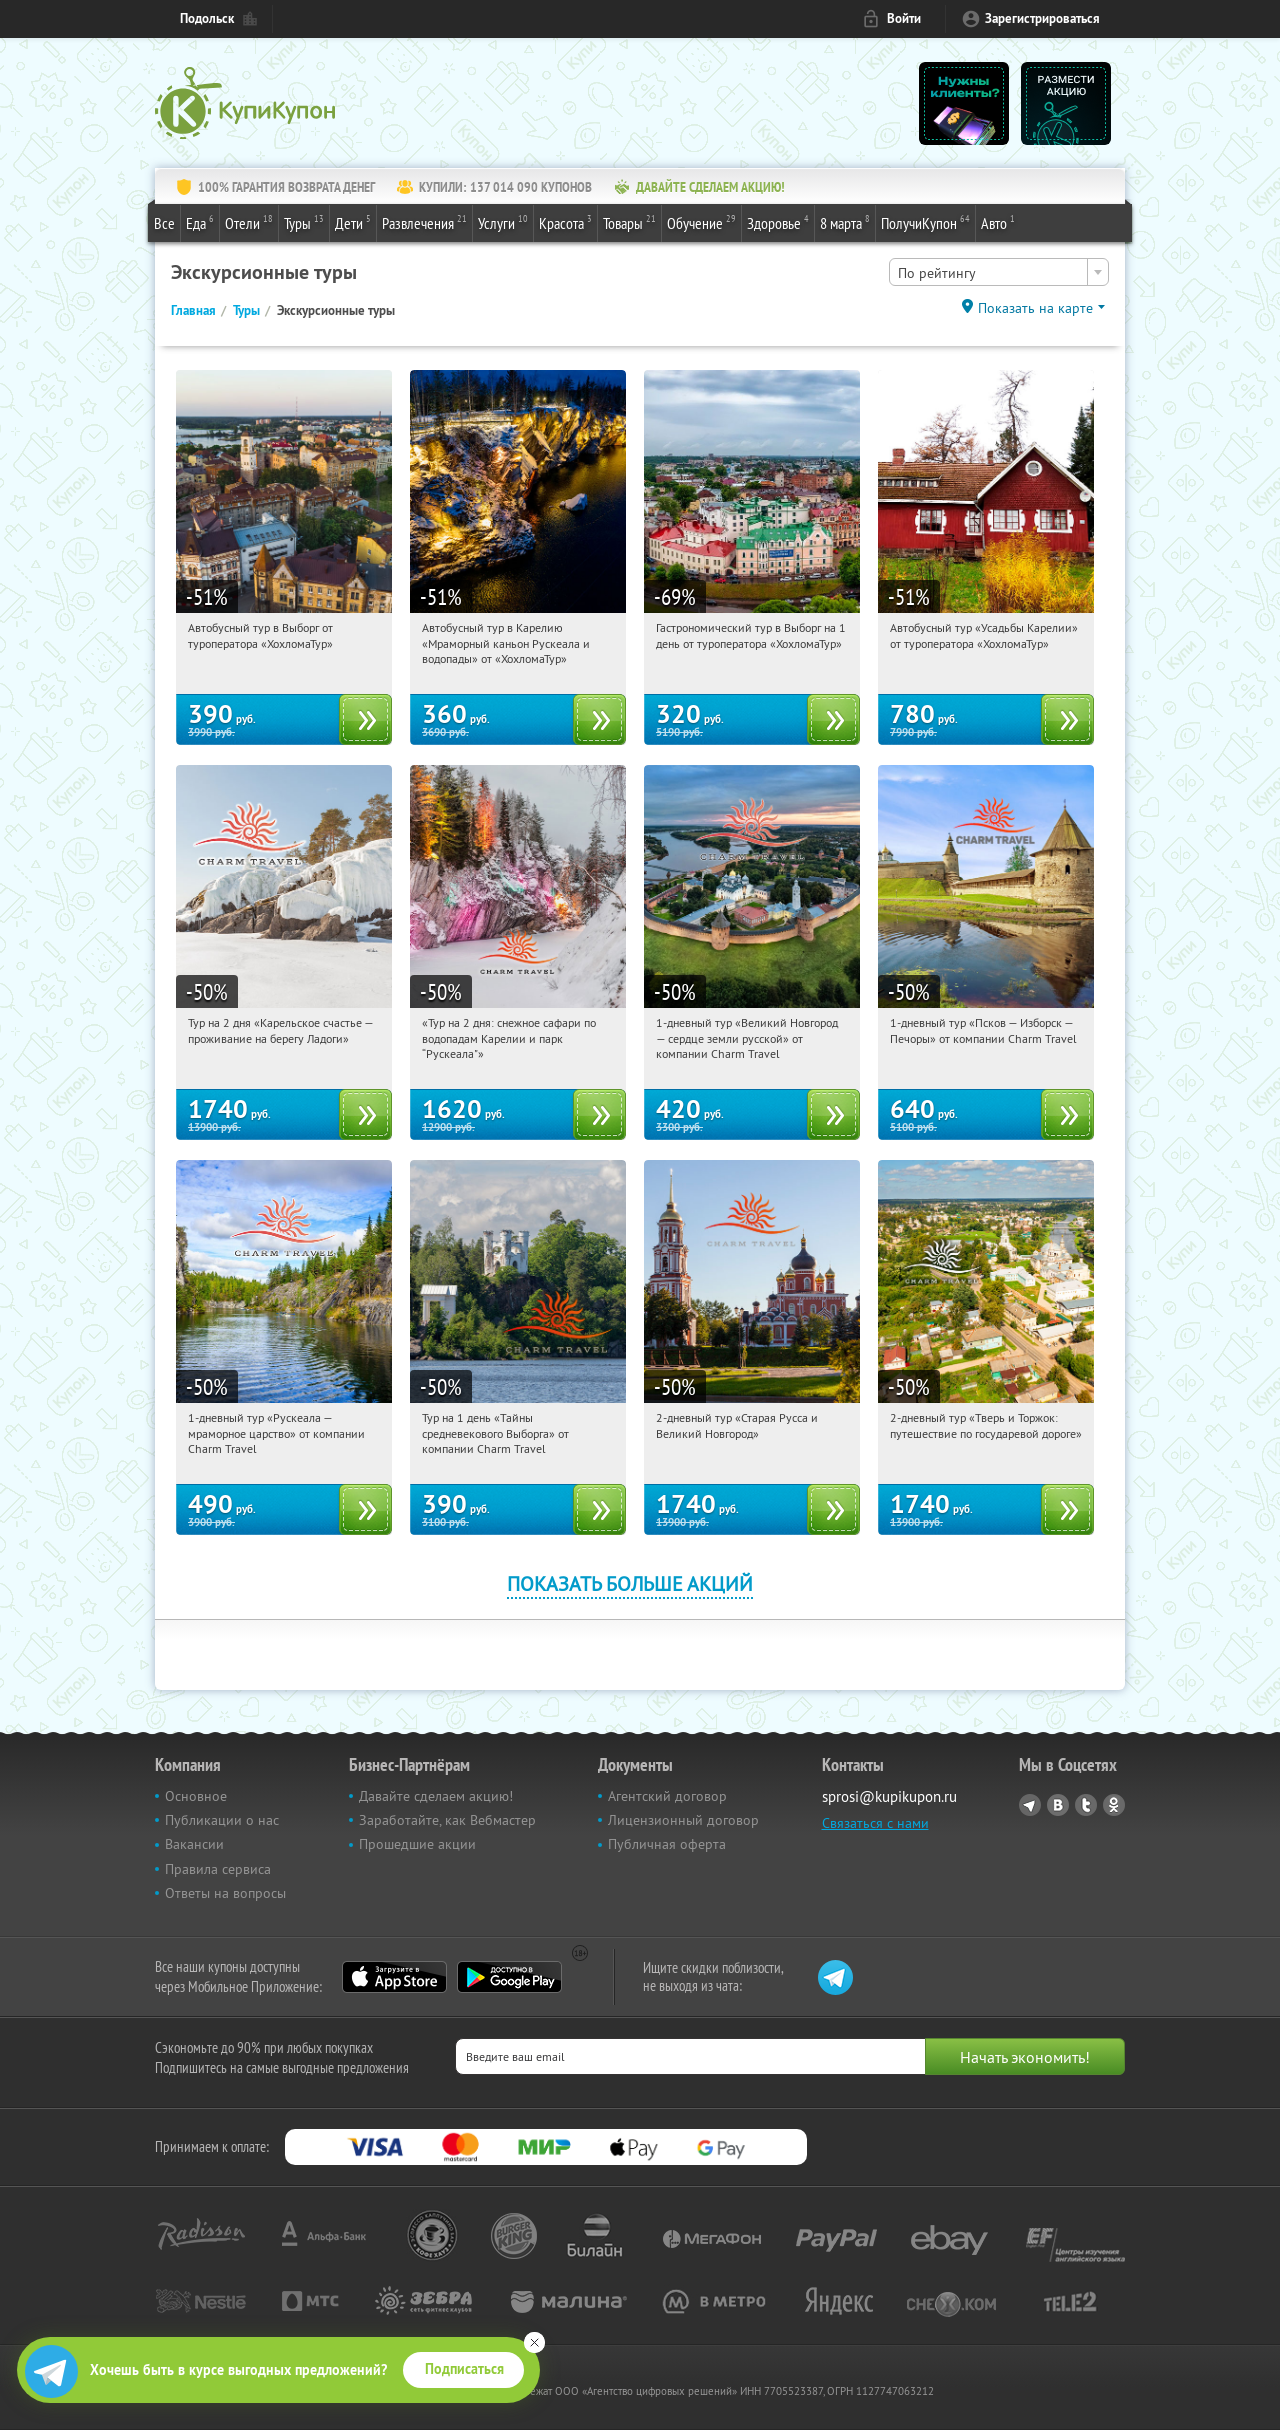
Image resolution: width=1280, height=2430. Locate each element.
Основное (196, 1796)
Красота (565, 222)
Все (164, 223)
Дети (353, 222)
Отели (249, 222)
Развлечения (424, 222)
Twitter (1086, 1805)
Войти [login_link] (904, 18)
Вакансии (194, 1844)
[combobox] (999, 272)
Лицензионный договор (683, 1820)
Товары (629, 222)
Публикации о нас (222, 1820)
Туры (304, 222)
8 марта (845, 222)
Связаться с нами (875, 1823)
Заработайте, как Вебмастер (447, 1820)
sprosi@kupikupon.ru (889, 1796)
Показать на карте (1035, 308)
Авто (998, 222)
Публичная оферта (667, 1844)
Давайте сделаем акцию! (436, 1796)
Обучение (701, 222)
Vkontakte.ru (1058, 1805)
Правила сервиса (218, 1869)
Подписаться (464, 2369)
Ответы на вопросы (225, 1893)
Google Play (509, 1977)
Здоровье (778, 222)
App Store (394, 1977)
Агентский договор (667, 1796)
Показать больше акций (630, 1583)
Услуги (503, 222)
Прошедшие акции (417, 1844)
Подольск (207, 18)
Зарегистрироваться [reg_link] (1042, 18)
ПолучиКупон (925, 222)
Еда (200, 222)
